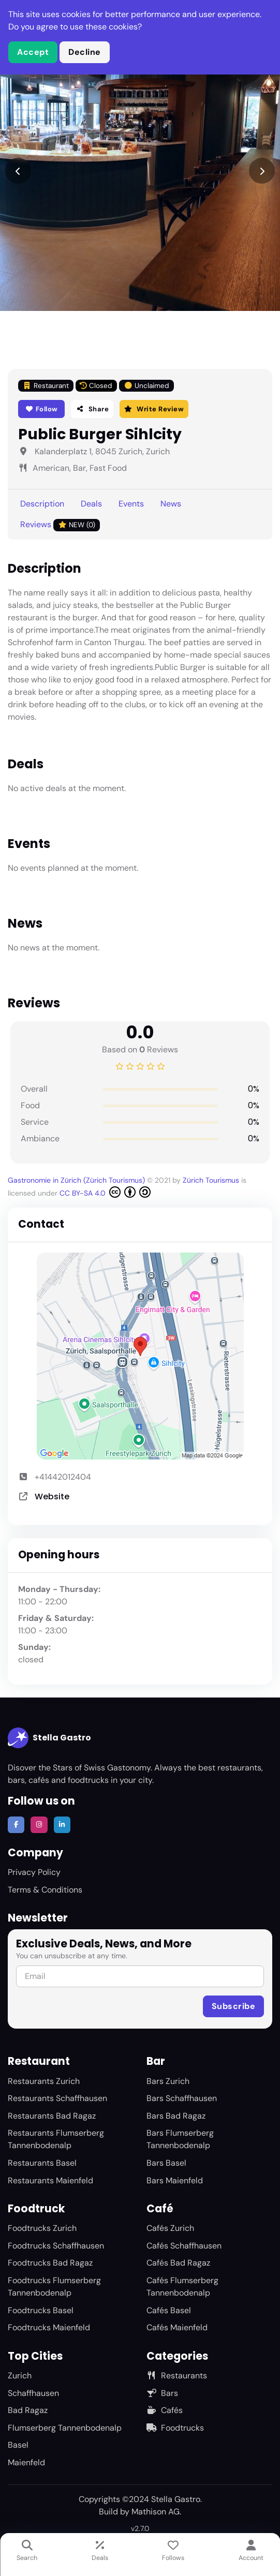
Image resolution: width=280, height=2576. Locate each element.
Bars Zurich (167, 2081)
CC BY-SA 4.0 (105, 1192)
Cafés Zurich (170, 2228)
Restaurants (176, 2375)
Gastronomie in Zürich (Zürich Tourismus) (77, 1180)
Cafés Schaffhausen (184, 2245)
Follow (41, 409)
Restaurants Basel (42, 2162)
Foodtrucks (175, 2427)
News (170, 503)
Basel (18, 2444)
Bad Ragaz (28, 2410)
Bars (162, 2393)
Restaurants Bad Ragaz (52, 2115)
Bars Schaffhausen (181, 2098)
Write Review (154, 409)
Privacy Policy (34, 1872)
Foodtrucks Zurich (42, 2228)
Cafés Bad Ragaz (178, 2262)
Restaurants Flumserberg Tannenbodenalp (56, 2139)
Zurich (20, 2375)
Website (52, 1496)
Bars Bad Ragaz (175, 2115)
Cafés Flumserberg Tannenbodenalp (182, 2286)
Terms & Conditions (45, 1889)
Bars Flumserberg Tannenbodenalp (180, 2139)
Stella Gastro (49, 1738)
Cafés (164, 2410)
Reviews (60, 525)
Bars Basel (166, 2162)
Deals (91, 503)
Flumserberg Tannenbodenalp (65, 2427)
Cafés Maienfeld (177, 2327)
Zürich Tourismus (212, 1180)
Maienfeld (26, 2462)
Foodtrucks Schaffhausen (56, 2245)
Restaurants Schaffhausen (57, 2098)
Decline (84, 52)
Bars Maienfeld (174, 2180)
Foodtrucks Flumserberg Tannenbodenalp (54, 2286)
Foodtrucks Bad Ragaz (50, 2262)
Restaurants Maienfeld (50, 2180)
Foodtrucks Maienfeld (49, 2327)
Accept (33, 52)
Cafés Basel (168, 2310)
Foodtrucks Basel (40, 2310)
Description (42, 503)
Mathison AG (155, 2511)
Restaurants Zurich (44, 2081)
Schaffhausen (33, 2393)
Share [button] (92, 409)
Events (131, 503)
